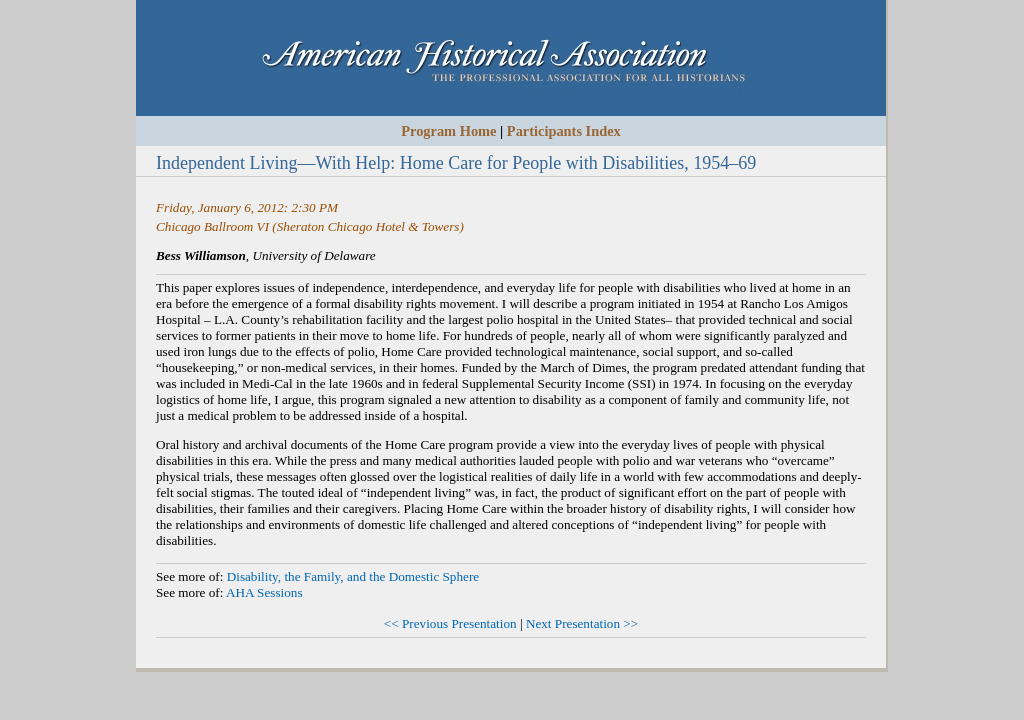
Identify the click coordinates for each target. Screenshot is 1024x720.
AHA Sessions (264, 592)
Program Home (448, 131)
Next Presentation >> (582, 623)
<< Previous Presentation (450, 623)
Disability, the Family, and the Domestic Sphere (353, 576)
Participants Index (564, 131)
